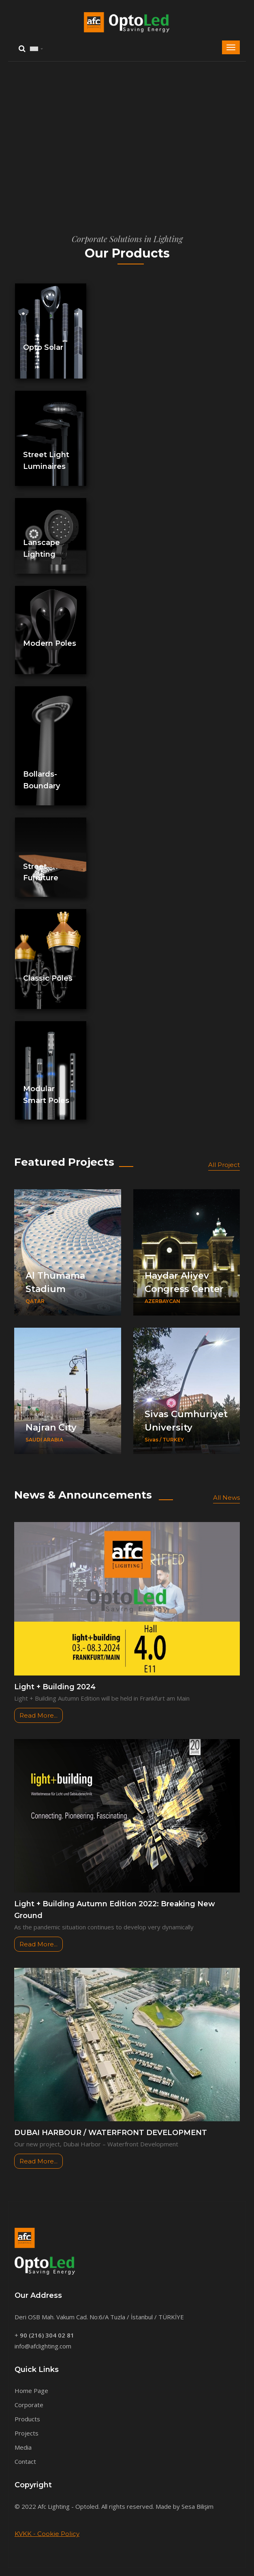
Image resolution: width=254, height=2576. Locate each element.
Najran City (51, 1427)
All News (226, 1497)
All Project (224, 1165)
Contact (25, 2461)
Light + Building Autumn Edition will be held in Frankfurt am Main (102, 1698)
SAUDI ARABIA (44, 1440)
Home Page (31, 2391)
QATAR (35, 1301)
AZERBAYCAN (162, 1301)
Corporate (29, 2405)
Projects (26, 2433)
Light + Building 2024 (55, 1686)
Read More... (38, 1715)
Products (27, 2419)
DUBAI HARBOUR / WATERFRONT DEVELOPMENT (110, 2132)
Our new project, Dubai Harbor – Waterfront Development (96, 2144)
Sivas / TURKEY (164, 1440)
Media (23, 2447)
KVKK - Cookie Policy (47, 2534)
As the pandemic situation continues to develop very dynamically (104, 1927)
